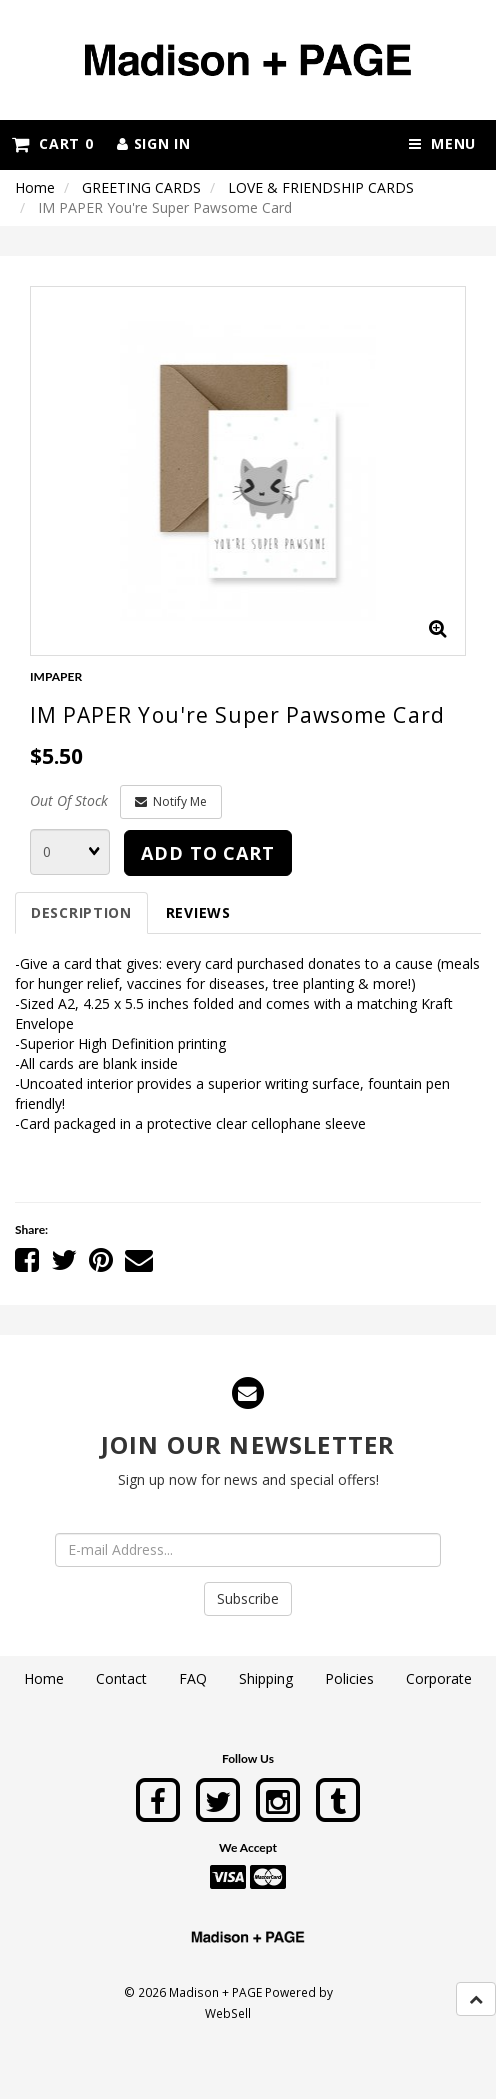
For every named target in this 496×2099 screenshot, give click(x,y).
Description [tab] (81, 912)
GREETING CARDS (141, 187)
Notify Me (171, 801)
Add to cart (208, 853)
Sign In (153, 143)
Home (35, 187)
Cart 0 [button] (52, 143)
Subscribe (248, 1598)
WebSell (228, 2013)
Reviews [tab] (198, 912)
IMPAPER (56, 676)
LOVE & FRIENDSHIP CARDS (321, 187)
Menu (442, 143)
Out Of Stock (69, 800)
